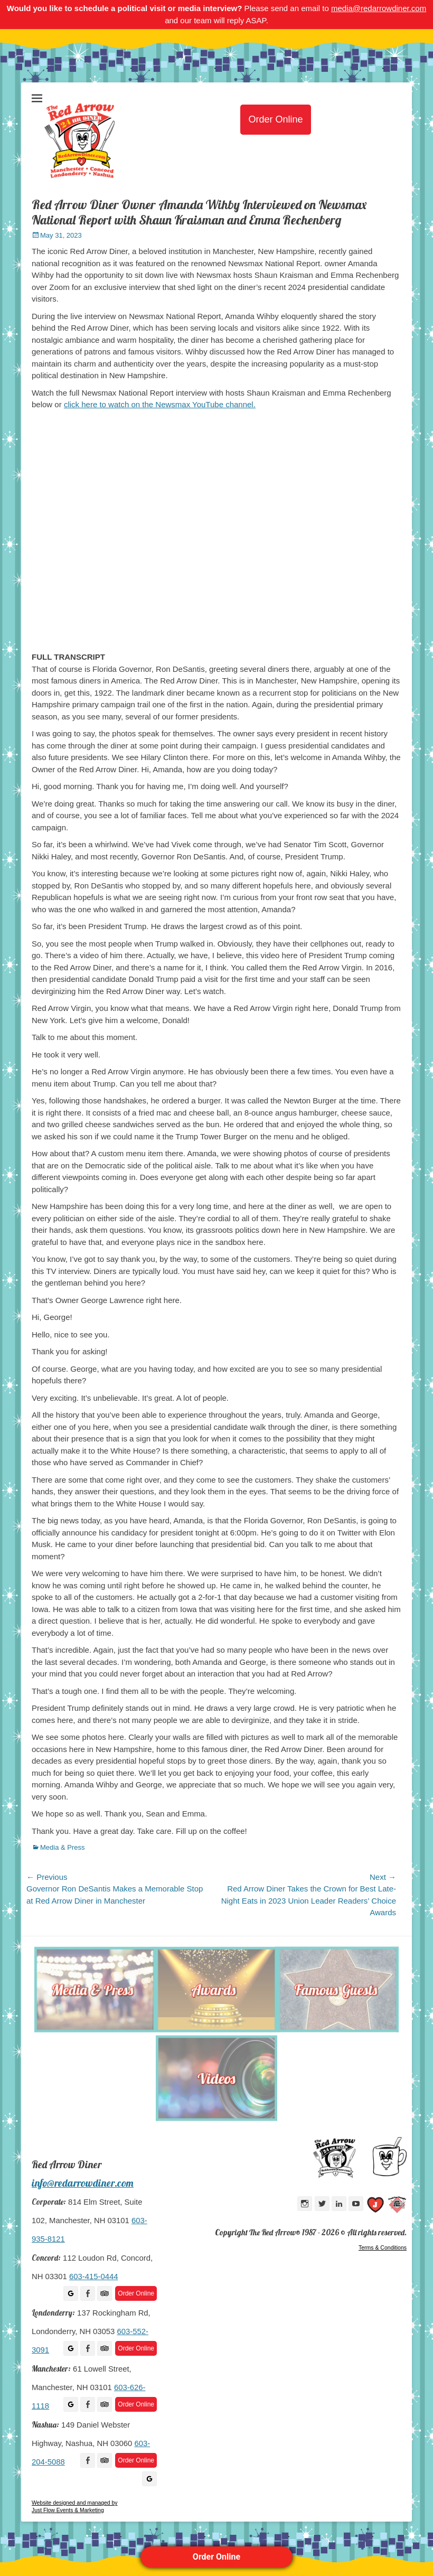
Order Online (216, 2557)
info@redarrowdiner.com (83, 2183)
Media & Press (62, 1847)
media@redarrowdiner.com (378, 8)
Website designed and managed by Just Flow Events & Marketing (74, 2506)
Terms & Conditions (383, 2247)
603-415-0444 (93, 2276)
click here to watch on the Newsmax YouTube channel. (160, 404)
